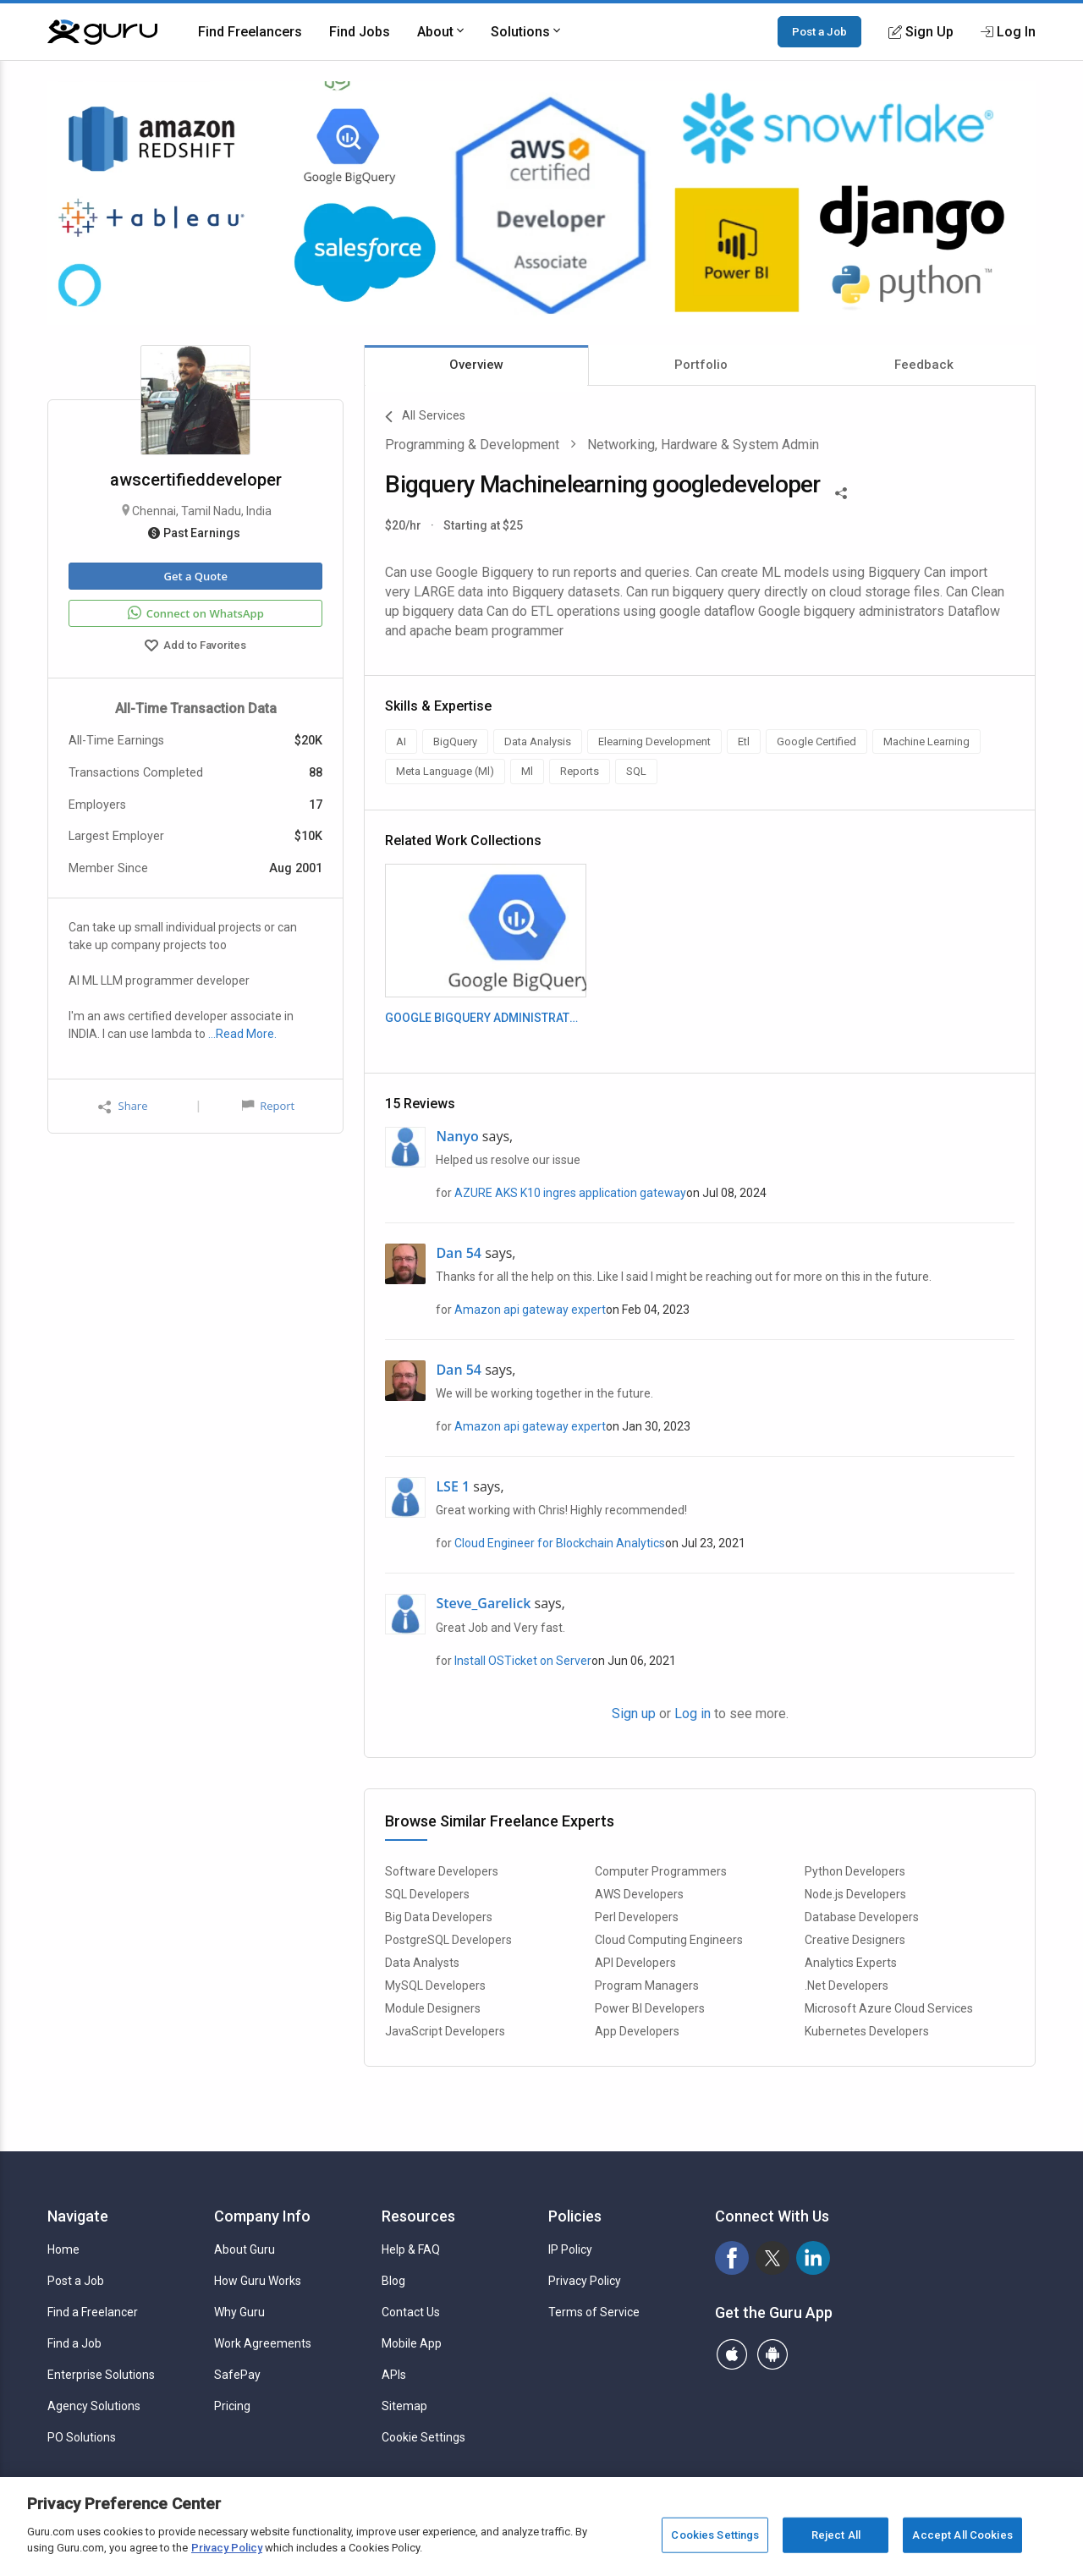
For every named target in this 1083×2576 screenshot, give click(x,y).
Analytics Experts (851, 1962)
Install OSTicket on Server (522, 1660)
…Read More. (242, 1034)
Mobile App (412, 2343)
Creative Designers (855, 1940)
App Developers (637, 2031)
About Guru (244, 2249)
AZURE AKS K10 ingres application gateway (570, 1193)
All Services (425, 417)
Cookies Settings (715, 2535)
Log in (692, 1713)
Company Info (262, 2216)
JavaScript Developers (445, 2031)
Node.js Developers (855, 1894)
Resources (418, 2216)
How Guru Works (257, 2281)
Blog (393, 2281)
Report (268, 1105)
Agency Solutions (93, 2406)
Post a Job (819, 31)
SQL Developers (427, 1894)
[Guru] (102, 32)
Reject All (835, 2535)
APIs (394, 2374)
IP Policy (570, 2249)
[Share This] (841, 491)
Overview (476, 364)
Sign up (634, 1713)
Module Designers (433, 2008)
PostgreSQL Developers (448, 1940)
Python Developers (855, 1871)
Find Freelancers (250, 32)
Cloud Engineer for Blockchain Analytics (559, 1543)
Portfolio (701, 364)
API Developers (635, 1962)
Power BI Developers (650, 2008)
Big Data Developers (438, 1917)
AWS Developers (639, 1894)
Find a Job (74, 2343)
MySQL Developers (435, 1985)
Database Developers (862, 1917)
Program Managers (647, 1985)
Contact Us (411, 2312)
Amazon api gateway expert (530, 1309)
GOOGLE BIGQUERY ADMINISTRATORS (485, 1017)
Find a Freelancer (92, 2312)
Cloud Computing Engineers (669, 1940)
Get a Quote (195, 576)
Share (122, 1106)
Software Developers (441, 1871)
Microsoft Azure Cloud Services (889, 2008)
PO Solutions (81, 2437)
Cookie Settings (423, 2437)
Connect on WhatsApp (196, 613)
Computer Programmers (661, 1871)
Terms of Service (594, 2312)
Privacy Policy (584, 2281)
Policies (575, 2216)
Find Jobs (359, 32)
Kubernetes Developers (867, 2031)
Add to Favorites (195, 647)
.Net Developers (846, 1985)
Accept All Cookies (962, 2535)
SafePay (237, 2374)
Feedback (924, 364)
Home (63, 2249)
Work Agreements (262, 2343)
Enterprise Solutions (101, 2374)
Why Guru (239, 2312)
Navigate (77, 2216)
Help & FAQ (411, 2249)
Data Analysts (422, 1962)
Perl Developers (637, 1917)
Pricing (232, 2406)
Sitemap (404, 2406)
